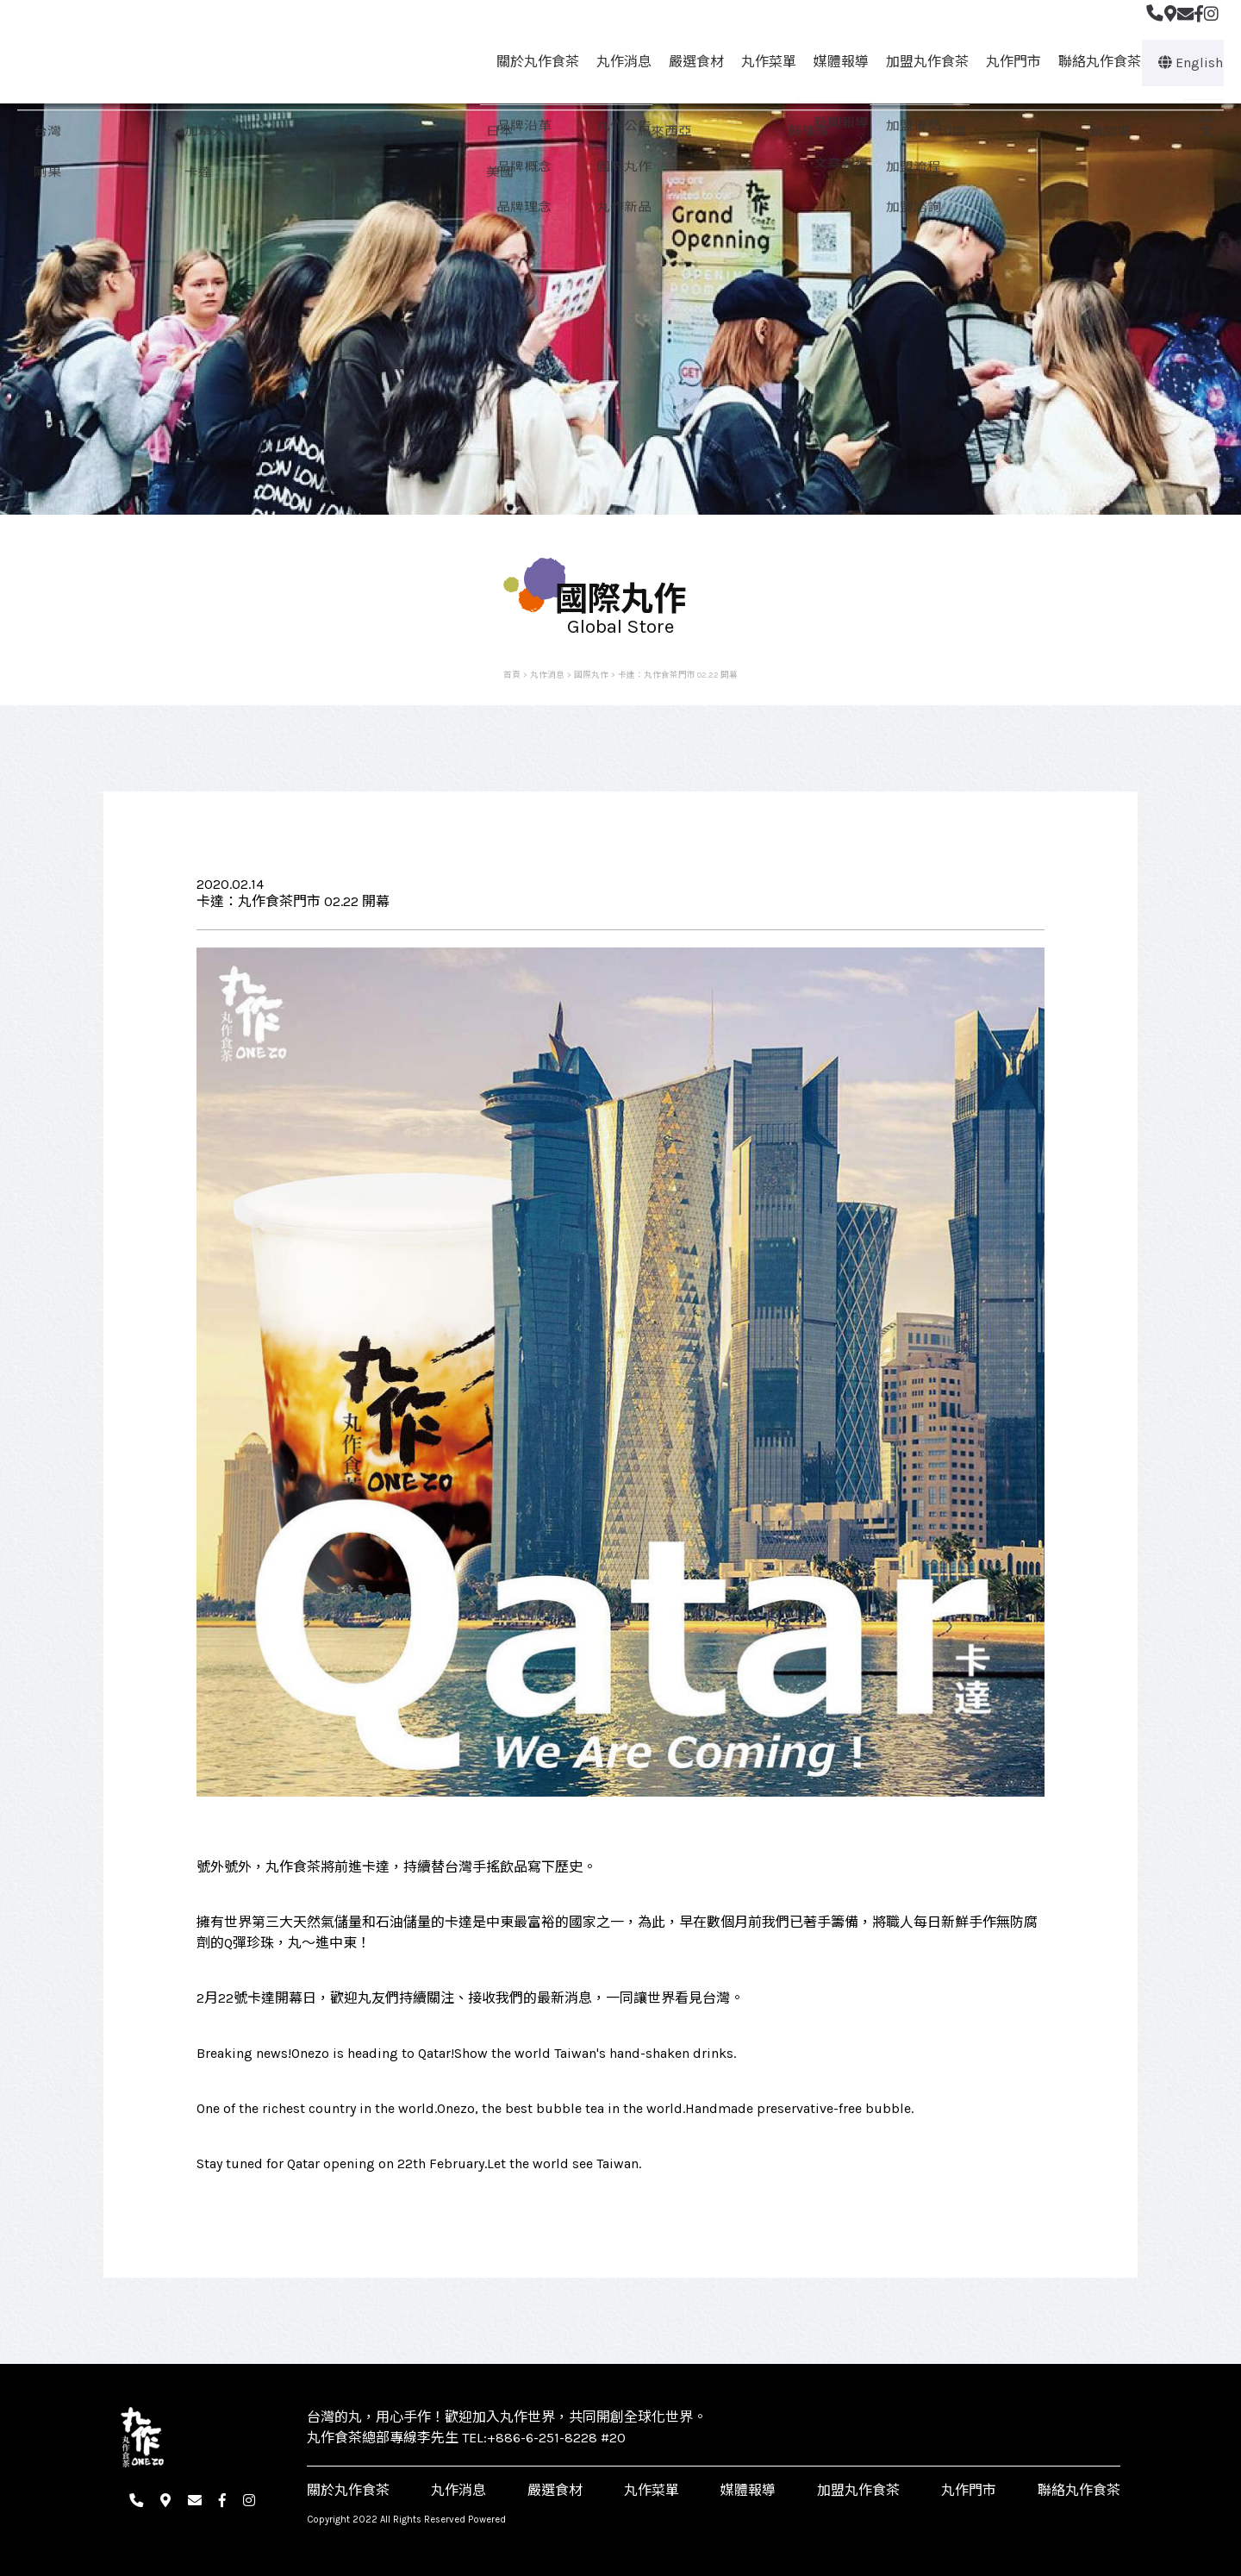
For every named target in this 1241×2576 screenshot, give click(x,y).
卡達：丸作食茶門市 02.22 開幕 (678, 674)
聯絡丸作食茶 (1092, 61)
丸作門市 (1005, 61)
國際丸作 (591, 674)
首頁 (512, 674)
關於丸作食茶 (530, 61)
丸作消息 (616, 61)
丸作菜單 (761, 61)
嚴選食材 (688, 61)
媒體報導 (833, 61)
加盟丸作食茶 (919, 61)
